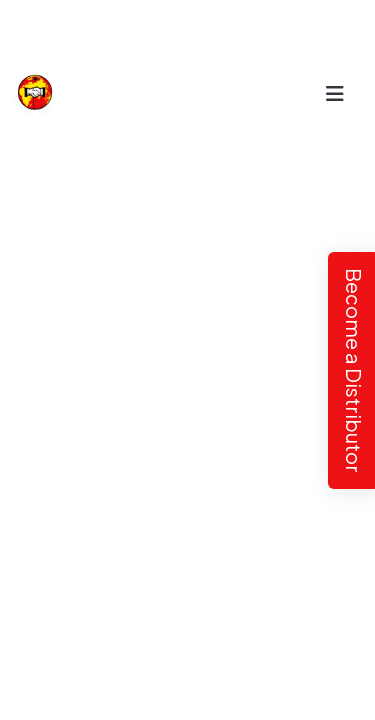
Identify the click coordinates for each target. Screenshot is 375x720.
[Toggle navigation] (335, 92)
